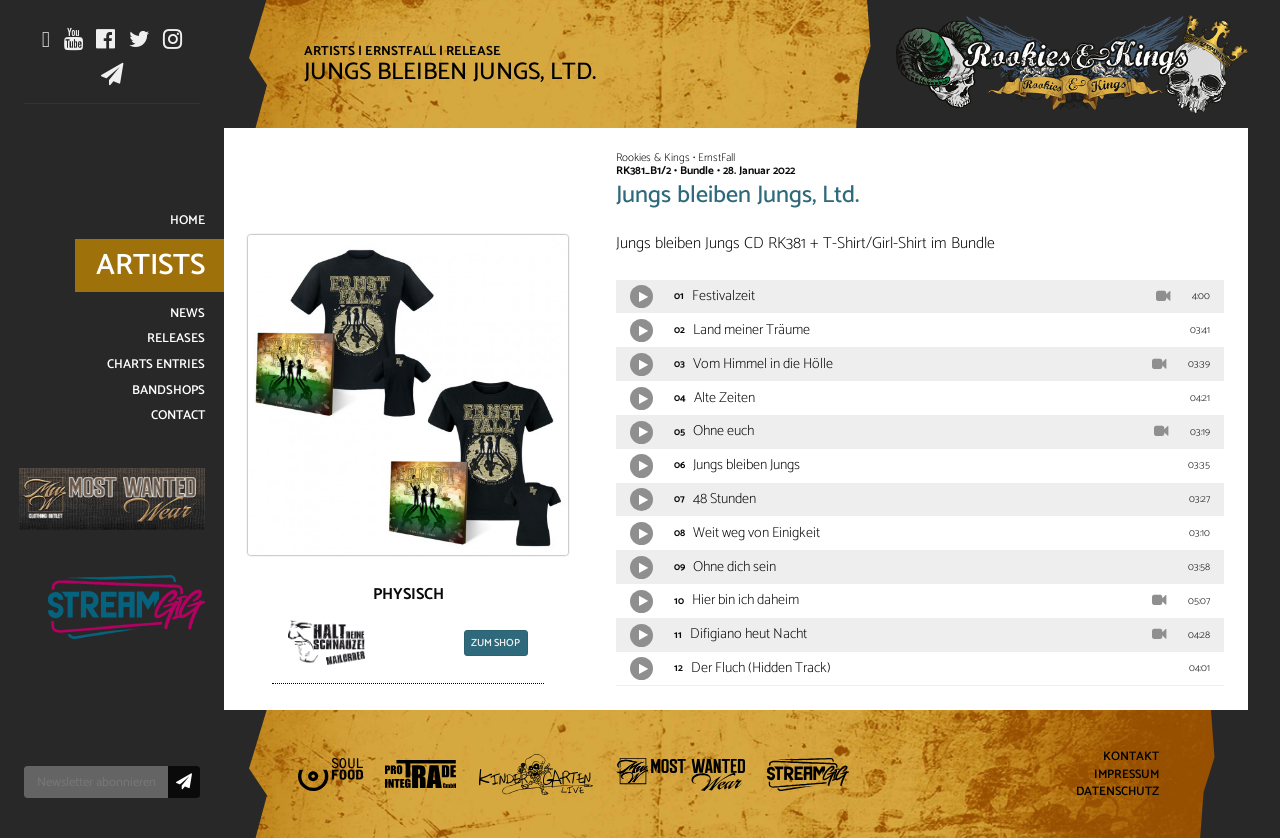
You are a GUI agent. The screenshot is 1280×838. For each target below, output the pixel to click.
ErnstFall (400, 51)
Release (473, 51)
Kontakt (1131, 756)
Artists (329, 51)
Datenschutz (1117, 792)
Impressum (1126, 774)
